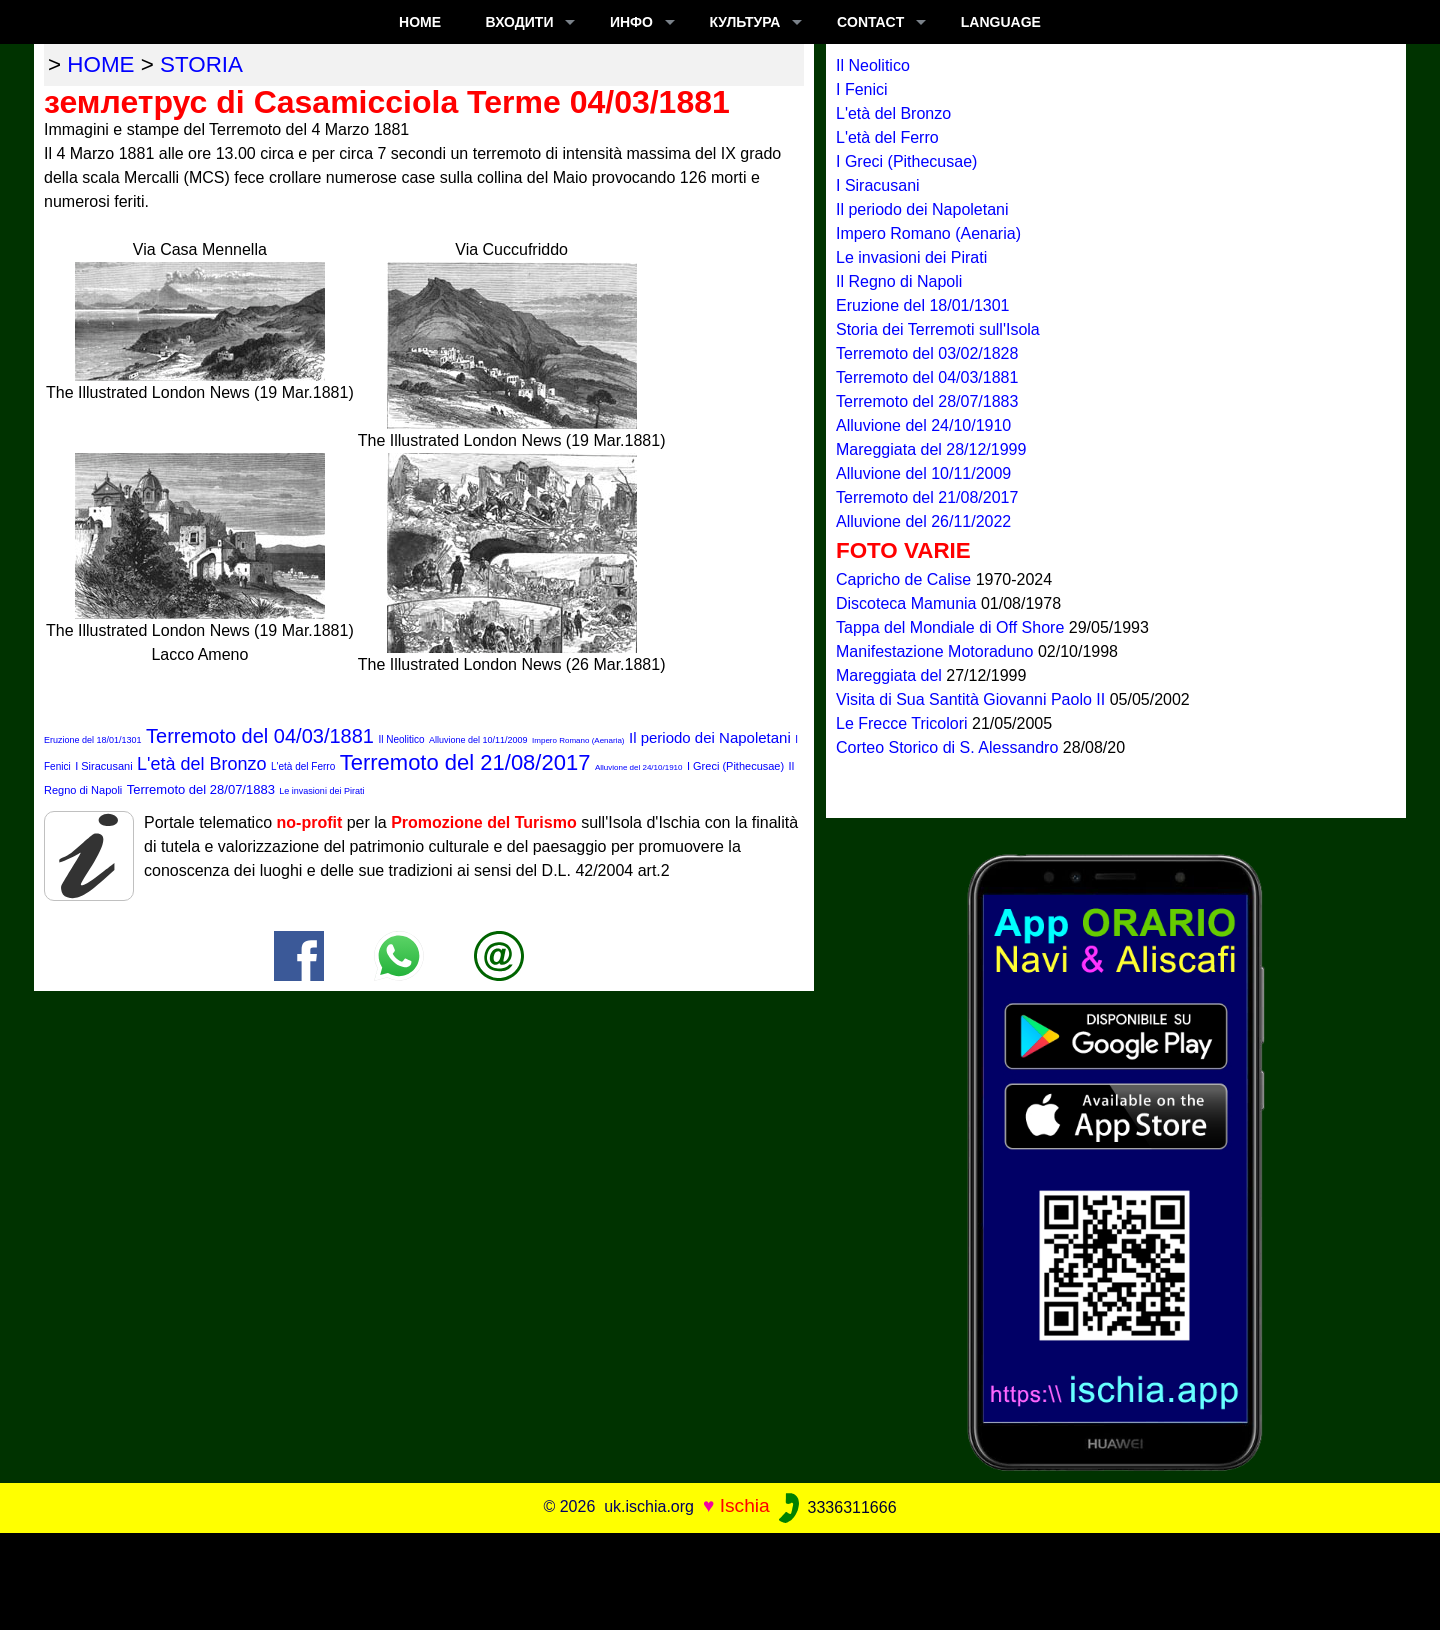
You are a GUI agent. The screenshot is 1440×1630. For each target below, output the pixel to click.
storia (201, 64)
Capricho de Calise (906, 579)
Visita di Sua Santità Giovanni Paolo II (973, 699)
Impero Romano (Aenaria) (578, 740)
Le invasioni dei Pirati (321, 791)
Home (420, 22)
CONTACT (870, 22)
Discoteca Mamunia (908, 603)
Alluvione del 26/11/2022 (923, 521)
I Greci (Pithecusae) (735, 766)
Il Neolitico (401, 739)
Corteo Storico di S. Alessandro (949, 747)
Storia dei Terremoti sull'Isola (938, 329)
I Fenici (862, 89)
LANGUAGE (1001, 22)
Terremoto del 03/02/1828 (927, 353)
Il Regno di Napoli (899, 281)
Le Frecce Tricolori (904, 723)
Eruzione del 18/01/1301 (93, 740)
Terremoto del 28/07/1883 (201, 789)
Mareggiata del (891, 675)
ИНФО (631, 22)
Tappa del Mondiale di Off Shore (952, 627)
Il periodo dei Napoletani (710, 737)
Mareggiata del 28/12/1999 (931, 449)
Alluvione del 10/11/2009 (478, 740)
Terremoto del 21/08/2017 (465, 762)
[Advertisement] (720, 1578)
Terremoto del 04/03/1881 (260, 736)
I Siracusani (103, 766)
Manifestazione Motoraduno (937, 651)
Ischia (745, 1506)
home (100, 64)
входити (520, 22)
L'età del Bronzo (202, 764)
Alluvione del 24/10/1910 (639, 767)
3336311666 (835, 1507)
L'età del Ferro (303, 766)
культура (744, 22)
